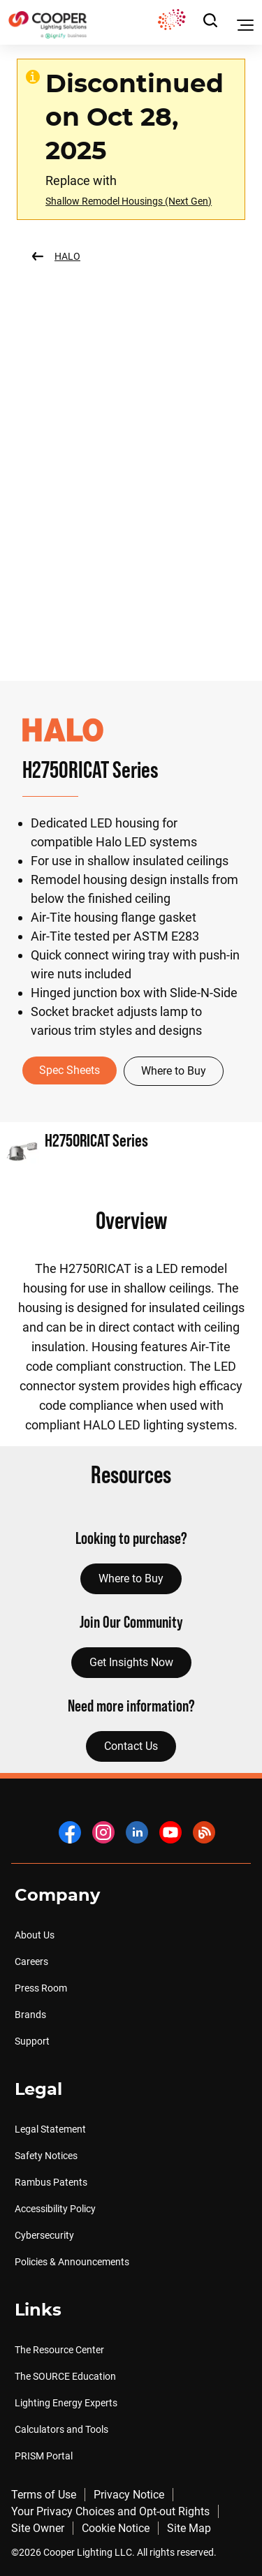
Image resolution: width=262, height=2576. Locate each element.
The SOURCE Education (65, 2376)
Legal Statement (50, 2129)
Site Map (189, 2528)
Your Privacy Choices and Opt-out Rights (110, 2511)
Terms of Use (43, 2494)
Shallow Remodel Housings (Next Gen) (128, 201)
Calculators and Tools (61, 2429)
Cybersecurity (44, 2235)
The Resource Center (59, 2349)
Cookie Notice (116, 2528)
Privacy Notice (129, 2494)
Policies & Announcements (72, 2261)
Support (32, 2041)
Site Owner (37, 2528)
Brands (30, 2014)
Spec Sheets (69, 1070)
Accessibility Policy (55, 2208)
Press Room (41, 1988)
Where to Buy (173, 1070)
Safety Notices (46, 2155)
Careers (31, 1961)
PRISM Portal (44, 2455)
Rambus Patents (51, 2182)
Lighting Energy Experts (66, 2402)
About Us (34, 1935)
